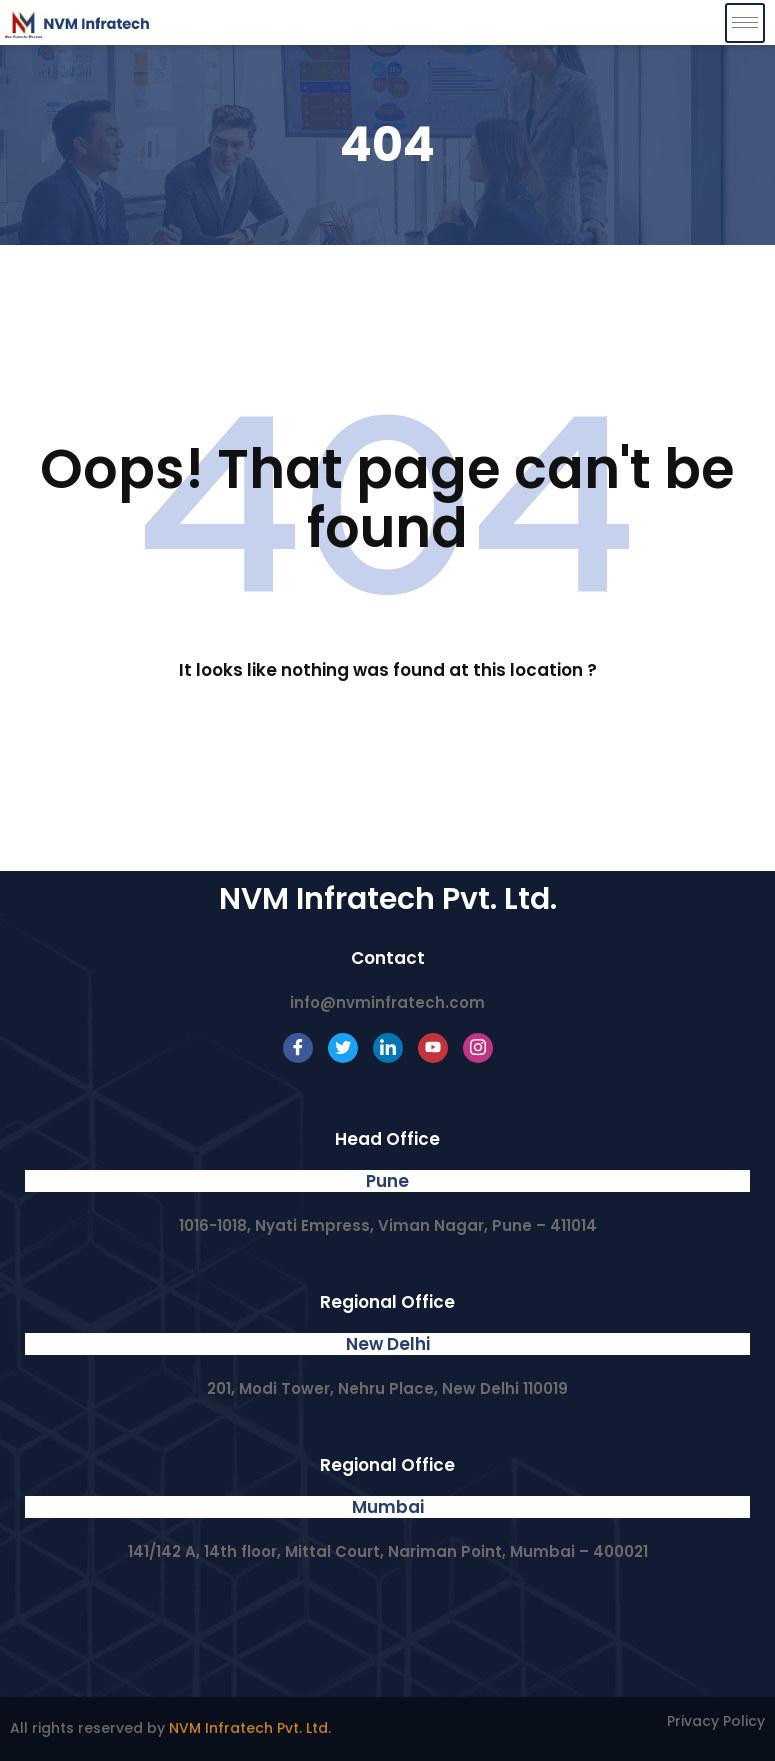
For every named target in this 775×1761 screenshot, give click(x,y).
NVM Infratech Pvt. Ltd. (250, 1728)
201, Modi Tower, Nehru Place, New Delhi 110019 (387, 1388)
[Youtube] (433, 1048)
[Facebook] (298, 1048)
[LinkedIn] (388, 1048)
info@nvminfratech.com (387, 1002)
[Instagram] (478, 1048)
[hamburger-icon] (745, 23)
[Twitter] (343, 1048)
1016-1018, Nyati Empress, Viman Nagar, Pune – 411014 (388, 1225)
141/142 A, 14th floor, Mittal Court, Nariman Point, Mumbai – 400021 (388, 1551)
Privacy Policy (716, 1721)
